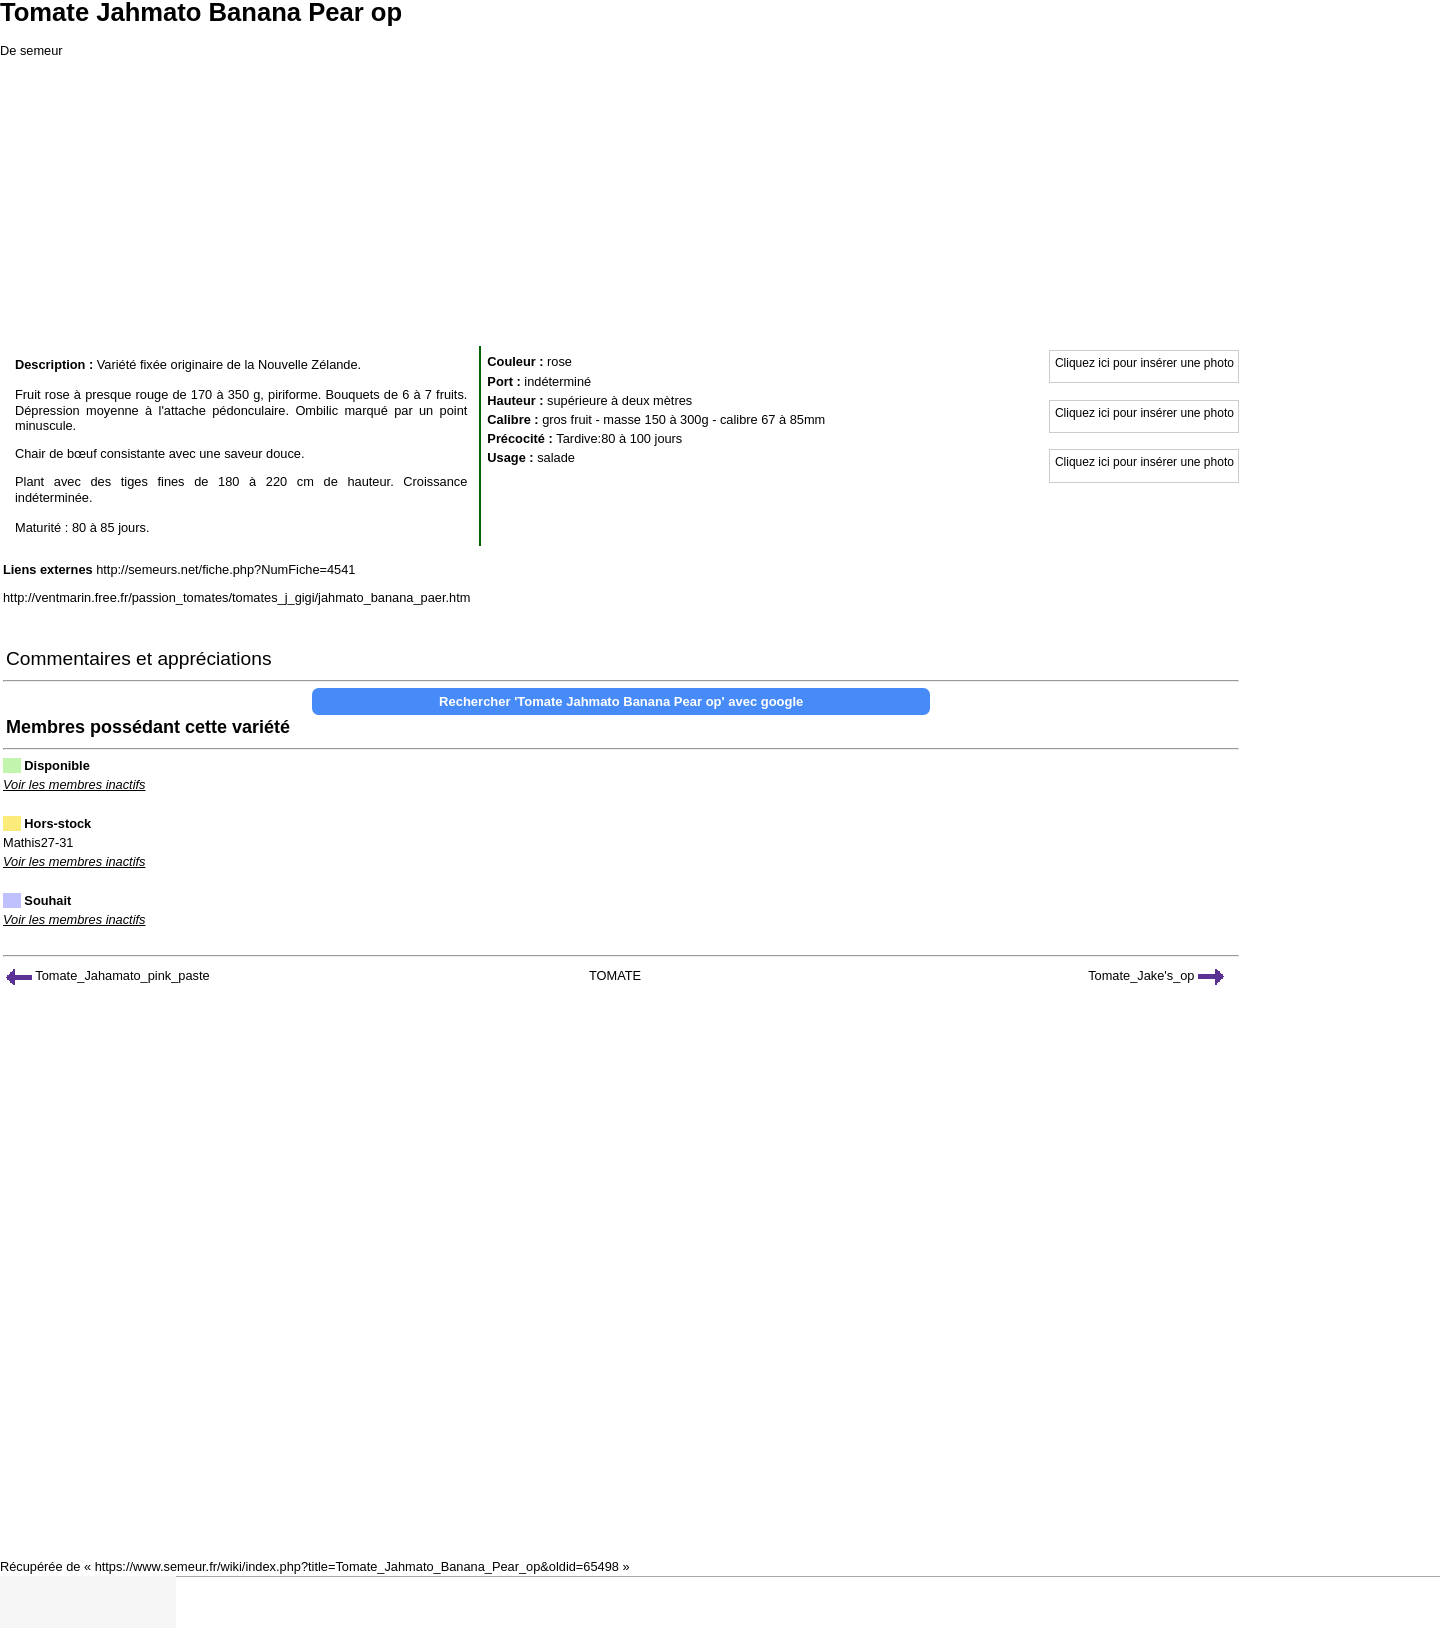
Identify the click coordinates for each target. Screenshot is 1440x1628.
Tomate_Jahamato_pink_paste (108, 975)
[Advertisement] (720, 200)
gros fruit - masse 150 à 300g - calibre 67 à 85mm (683, 419)
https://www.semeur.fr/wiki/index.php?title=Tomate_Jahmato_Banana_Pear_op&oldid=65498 (357, 1566)
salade (556, 457)
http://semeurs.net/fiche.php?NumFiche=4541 (225, 569)
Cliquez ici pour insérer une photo (1144, 363)
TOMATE (615, 975)
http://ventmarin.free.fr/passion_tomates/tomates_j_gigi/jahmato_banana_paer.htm (236, 597)
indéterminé (557, 381)
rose (559, 361)
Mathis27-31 (38, 842)
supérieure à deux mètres (619, 400)
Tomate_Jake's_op (1156, 975)
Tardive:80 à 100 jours (619, 438)
